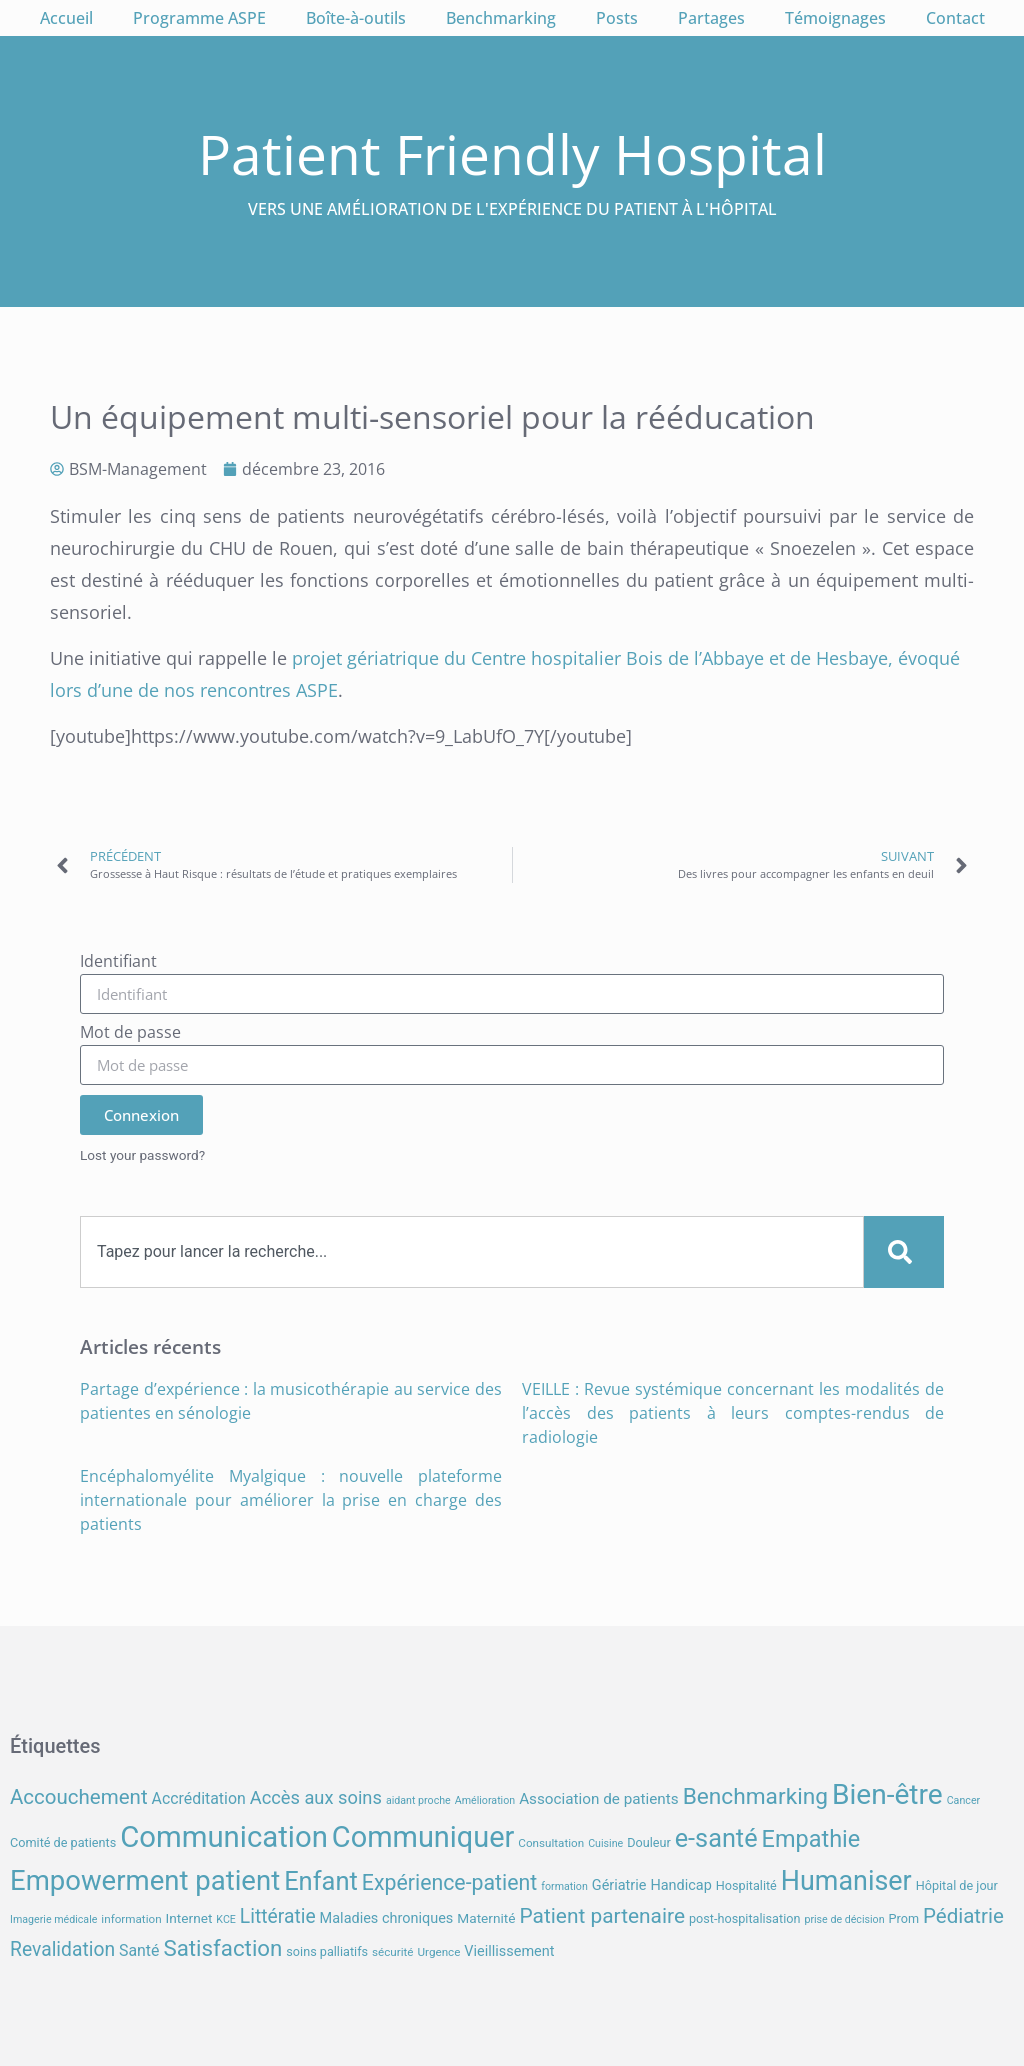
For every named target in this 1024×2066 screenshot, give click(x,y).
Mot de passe (130, 1033)
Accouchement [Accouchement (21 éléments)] (79, 1797)
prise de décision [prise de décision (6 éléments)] (844, 1919)
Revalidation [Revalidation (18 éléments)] (62, 1949)
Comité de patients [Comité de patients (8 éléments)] (63, 1842)
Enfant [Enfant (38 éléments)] (321, 1881)
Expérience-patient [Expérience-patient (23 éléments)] (449, 1882)
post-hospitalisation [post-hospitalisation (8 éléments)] (744, 1918)
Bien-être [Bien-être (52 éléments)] (887, 1794)
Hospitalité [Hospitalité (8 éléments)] (746, 1885)
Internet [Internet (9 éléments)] (189, 1918)
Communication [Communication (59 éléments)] (224, 1837)
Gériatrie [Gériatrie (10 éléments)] (619, 1885)
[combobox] (472, 1252)
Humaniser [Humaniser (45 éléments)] (846, 1881)
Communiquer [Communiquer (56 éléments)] (423, 1837)
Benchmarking (501, 18)
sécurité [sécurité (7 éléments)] (393, 1952)
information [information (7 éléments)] (131, 1919)
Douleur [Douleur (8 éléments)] (649, 1842)
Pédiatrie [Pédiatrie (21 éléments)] (963, 1916)
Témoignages (835, 18)
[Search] (904, 1252)
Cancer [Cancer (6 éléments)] (963, 1800)
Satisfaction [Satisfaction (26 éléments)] (222, 1948)
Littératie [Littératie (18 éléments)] (278, 1916)
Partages (711, 18)
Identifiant (118, 962)
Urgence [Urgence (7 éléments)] (439, 1952)
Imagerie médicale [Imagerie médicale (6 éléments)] (53, 1919)
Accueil (66, 18)
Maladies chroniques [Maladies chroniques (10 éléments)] (387, 1918)
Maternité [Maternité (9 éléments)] (486, 1918)
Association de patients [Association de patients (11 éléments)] (599, 1799)
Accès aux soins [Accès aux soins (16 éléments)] (316, 1797)
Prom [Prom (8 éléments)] (904, 1918)
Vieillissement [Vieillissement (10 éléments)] (509, 1951)
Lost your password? (142, 1155)
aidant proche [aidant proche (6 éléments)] (418, 1800)
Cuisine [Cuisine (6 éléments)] (605, 1843)
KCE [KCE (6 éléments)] (226, 1919)
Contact (955, 18)
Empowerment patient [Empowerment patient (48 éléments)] (145, 1880)
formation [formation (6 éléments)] (564, 1886)
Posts (617, 18)
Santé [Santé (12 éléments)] (139, 1950)
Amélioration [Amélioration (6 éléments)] (485, 1800)
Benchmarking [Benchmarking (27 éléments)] (755, 1796)
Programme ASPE (199, 18)
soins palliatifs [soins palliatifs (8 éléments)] (327, 1951)
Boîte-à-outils (356, 18)
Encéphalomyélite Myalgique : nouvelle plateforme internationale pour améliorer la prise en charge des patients (291, 1500)
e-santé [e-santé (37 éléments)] (716, 1838)
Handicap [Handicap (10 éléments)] (680, 1885)
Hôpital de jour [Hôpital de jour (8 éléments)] (957, 1885)
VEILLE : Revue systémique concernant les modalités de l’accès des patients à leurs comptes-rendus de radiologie (733, 1413)
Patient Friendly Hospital (512, 153)
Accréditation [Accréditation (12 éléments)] (199, 1798)
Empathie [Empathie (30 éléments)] (811, 1839)
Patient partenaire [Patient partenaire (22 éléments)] (603, 1916)
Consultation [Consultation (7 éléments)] (551, 1843)
